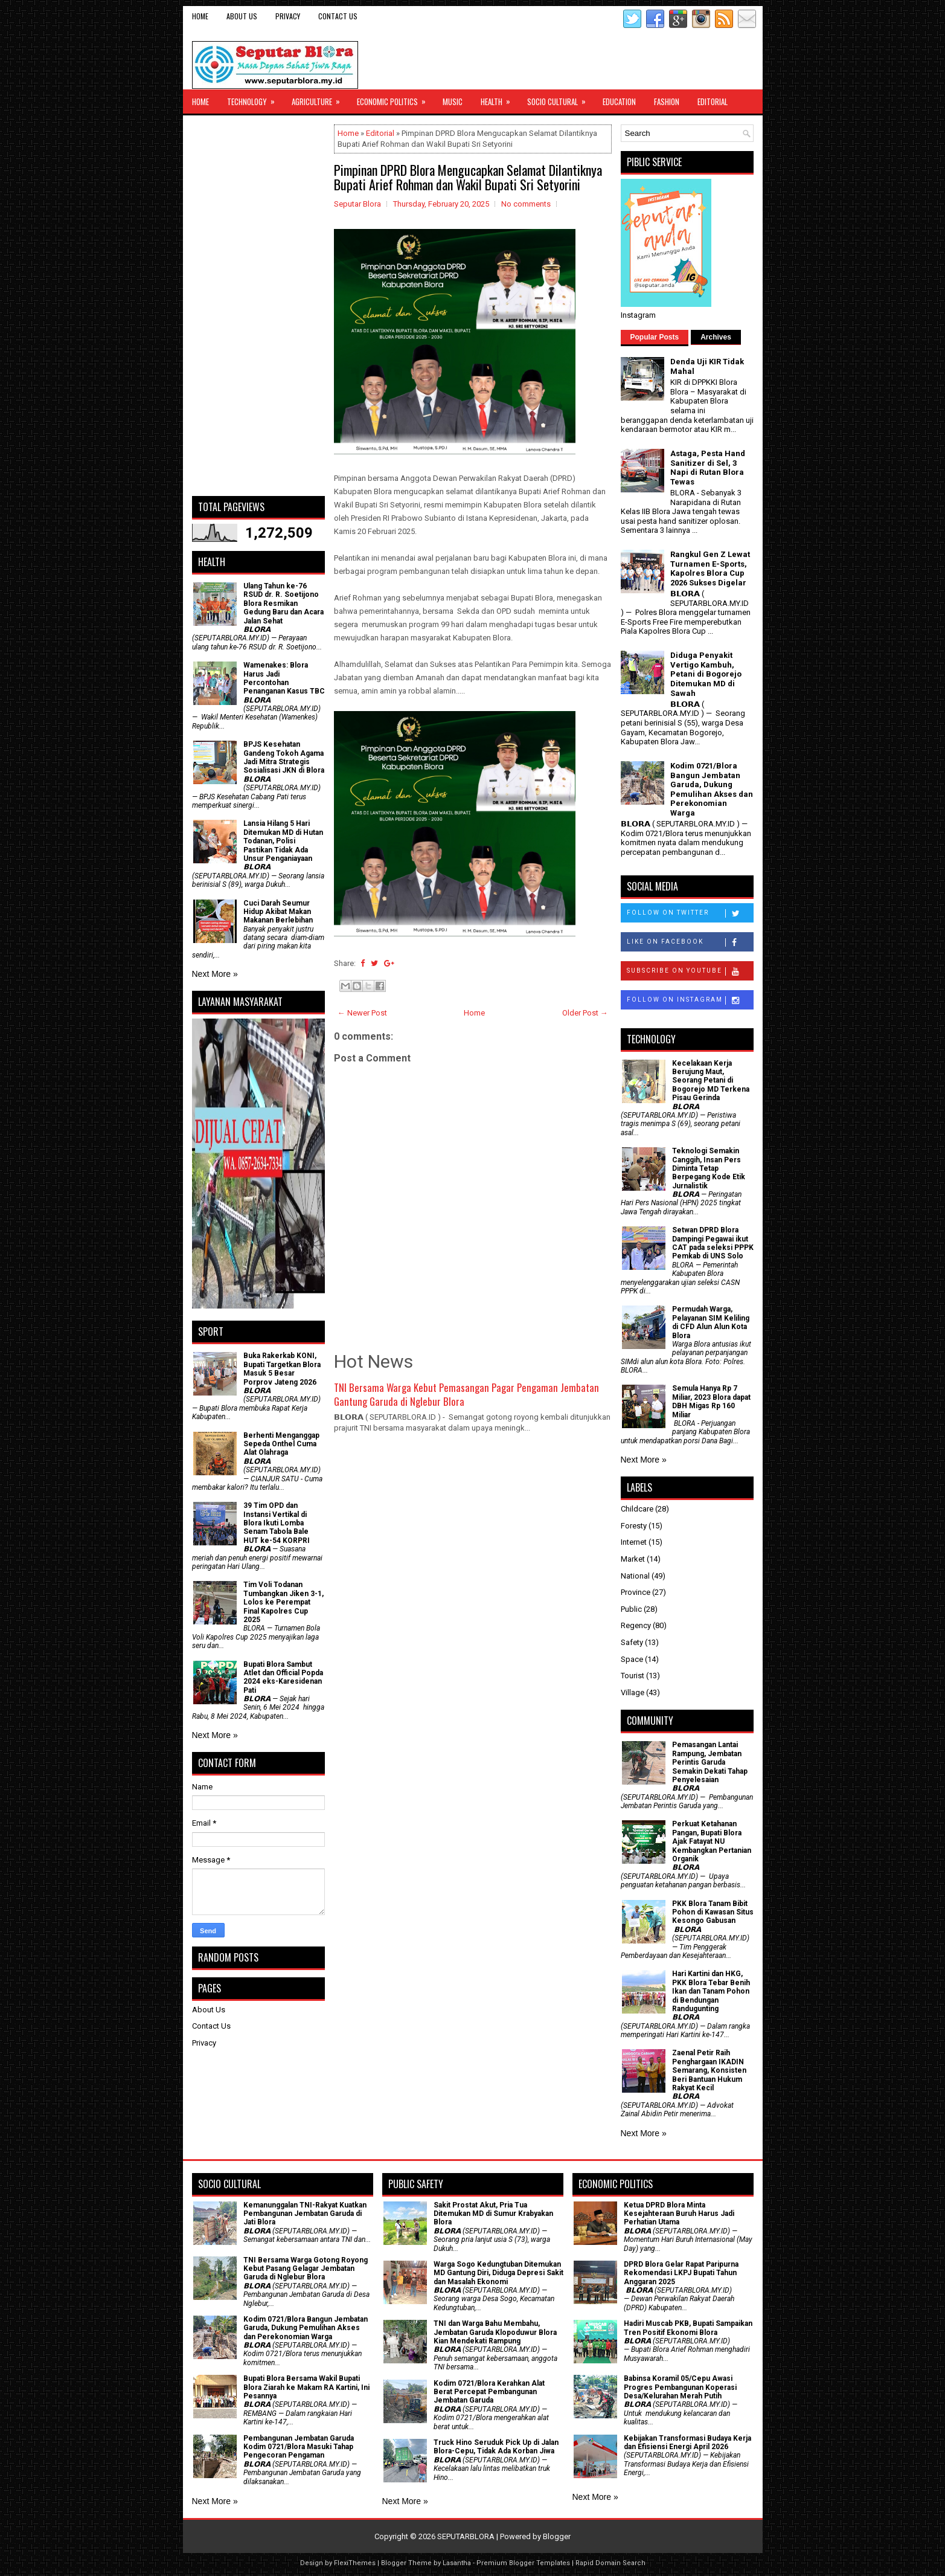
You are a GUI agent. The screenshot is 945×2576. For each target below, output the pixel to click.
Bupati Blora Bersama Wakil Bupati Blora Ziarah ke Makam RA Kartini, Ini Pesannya (306, 2387)
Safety (632, 1642)
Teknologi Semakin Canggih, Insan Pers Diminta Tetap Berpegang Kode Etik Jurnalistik (708, 1168)
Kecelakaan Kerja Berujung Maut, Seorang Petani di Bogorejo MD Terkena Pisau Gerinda (710, 1081)
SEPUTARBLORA (466, 2536)
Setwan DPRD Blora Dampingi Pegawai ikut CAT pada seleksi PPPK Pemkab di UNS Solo (713, 1243)
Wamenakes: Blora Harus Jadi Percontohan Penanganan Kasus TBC (284, 678)
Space (632, 1659)
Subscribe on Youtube (690, 971)
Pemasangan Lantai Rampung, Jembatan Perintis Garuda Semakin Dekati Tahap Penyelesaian (710, 1762)
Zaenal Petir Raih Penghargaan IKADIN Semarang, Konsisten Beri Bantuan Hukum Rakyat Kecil (709, 2070)
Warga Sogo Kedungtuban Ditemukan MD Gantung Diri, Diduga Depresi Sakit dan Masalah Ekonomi (498, 2273)
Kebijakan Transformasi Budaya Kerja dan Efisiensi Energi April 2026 (687, 2442)
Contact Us (337, 16)
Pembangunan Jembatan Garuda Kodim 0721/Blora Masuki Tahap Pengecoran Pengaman (298, 2447)
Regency (636, 1625)
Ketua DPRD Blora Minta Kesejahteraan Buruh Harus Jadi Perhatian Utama (679, 2214)
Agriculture (320, 98)
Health (499, 98)
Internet (634, 1542)
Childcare (637, 1508)
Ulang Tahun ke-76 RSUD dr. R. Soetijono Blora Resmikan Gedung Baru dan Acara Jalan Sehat (283, 603)
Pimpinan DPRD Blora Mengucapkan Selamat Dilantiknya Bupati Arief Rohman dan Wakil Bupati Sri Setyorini (468, 177)
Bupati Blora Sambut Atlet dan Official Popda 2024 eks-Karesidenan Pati (283, 1677)
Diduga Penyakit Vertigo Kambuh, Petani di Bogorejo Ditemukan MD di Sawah (706, 674)
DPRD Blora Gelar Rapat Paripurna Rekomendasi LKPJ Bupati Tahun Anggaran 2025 (681, 2273)
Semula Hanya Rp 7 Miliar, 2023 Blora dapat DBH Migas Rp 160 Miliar (711, 1401)
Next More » (215, 974)
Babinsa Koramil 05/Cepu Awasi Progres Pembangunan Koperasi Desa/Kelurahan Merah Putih (680, 2387)
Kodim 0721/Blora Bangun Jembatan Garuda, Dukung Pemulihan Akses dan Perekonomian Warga (711, 789)
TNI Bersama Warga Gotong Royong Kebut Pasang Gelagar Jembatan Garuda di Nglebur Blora (305, 2269)
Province (635, 1592)
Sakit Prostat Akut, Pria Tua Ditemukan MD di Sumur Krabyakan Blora (493, 2214)
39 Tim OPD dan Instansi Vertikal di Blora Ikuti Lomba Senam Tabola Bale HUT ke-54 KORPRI (276, 1523)
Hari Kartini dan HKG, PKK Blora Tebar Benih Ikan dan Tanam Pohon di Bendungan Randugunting (711, 1991)
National (635, 1575)
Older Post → (585, 1012)
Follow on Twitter (690, 913)
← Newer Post (362, 1012)
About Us (241, 16)
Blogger (557, 2536)
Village (632, 1692)
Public (631, 1609)
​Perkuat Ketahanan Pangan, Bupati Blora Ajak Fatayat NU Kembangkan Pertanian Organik (711, 1841)
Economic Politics (395, 98)
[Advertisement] (258, 305)
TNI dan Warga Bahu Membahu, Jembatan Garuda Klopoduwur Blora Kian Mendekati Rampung (495, 2332)
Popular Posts (654, 337)
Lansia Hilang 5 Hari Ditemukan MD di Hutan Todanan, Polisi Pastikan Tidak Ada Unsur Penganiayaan (283, 841)
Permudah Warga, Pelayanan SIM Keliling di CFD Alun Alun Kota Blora (710, 1322)
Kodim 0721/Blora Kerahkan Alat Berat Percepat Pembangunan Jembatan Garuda (489, 2392)
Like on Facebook (690, 942)
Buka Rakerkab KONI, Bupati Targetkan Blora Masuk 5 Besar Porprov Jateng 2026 (282, 1368)
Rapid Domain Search (610, 2563)
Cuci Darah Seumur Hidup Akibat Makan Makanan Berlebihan (278, 912)
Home (200, 16)
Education (619, 101)
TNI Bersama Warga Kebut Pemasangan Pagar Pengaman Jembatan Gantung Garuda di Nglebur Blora (466, 1394)
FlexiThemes (355, 2563)
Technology (255, 98)
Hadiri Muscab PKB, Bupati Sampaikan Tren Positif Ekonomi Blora (688, 2327)
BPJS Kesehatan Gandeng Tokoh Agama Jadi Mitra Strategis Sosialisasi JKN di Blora (283, 757)
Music (453, 101)
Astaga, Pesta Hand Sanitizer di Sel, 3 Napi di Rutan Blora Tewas (707, 467)
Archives (715, 337)
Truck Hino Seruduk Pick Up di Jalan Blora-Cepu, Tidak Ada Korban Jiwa (496, 2446)
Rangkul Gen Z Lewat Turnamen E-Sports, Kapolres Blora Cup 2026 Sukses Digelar (710, 568)
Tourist (632, 1675)
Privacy (287, 16)
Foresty (634, 1525)
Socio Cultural (560, 98)
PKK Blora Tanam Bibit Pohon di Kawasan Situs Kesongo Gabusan (713, 1912)
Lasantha (457, 2563)
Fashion (666, 101)
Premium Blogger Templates (523, 2563)
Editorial (712, 101)
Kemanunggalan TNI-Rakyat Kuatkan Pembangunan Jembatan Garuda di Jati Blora (305, 2214)
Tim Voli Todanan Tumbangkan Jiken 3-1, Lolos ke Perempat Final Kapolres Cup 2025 (283, 1602)
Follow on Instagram (690, 1000)
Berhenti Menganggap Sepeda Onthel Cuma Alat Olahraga (281, 1444)
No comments (526, 203)
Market (633, 1558)
